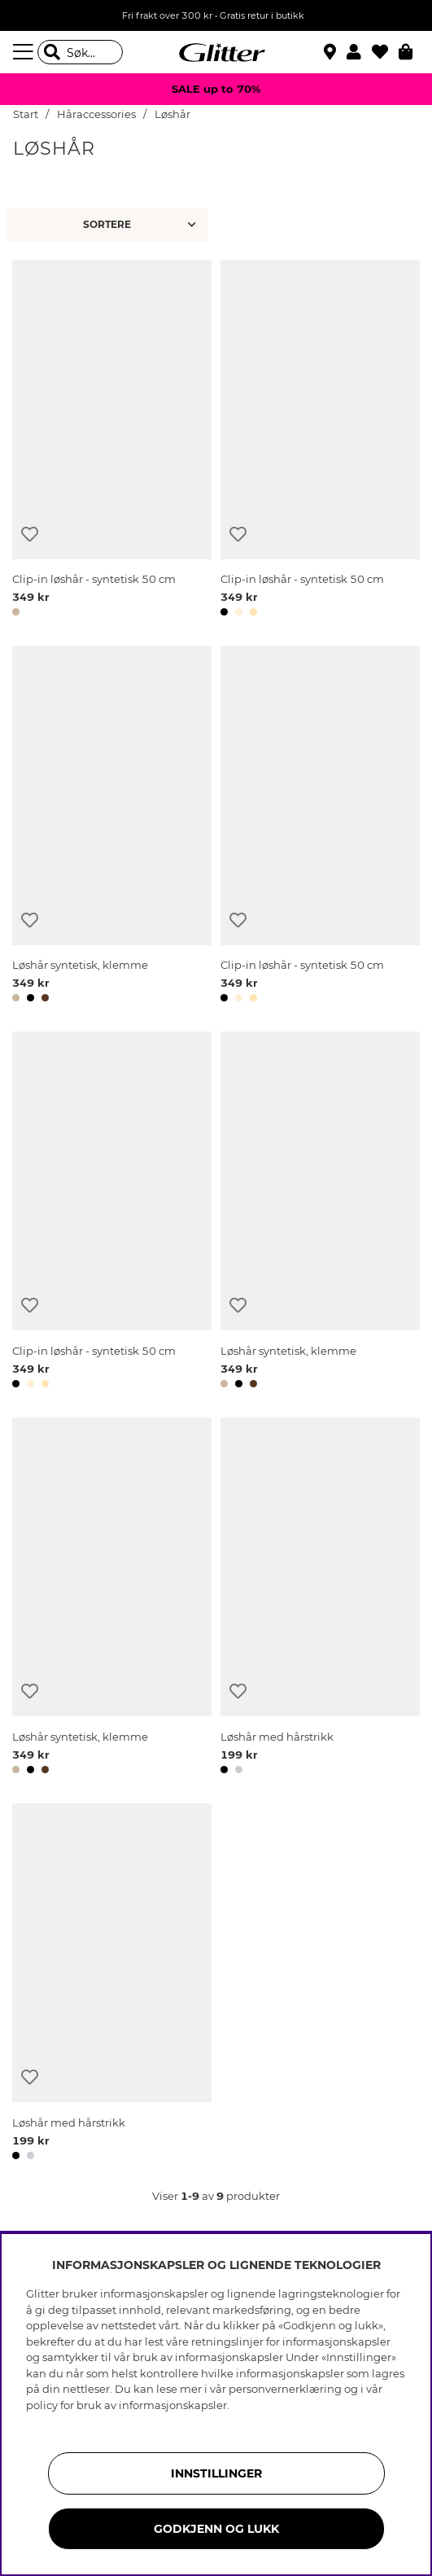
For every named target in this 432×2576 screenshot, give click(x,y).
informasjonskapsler (173, 2405)
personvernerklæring (285, 2388)
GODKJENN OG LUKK (216, 2528)
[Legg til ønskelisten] (29, 534)
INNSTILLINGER (216, 2473)
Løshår (172, 114)
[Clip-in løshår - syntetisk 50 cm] (112, 441)
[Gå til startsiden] (216, 52)
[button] (359, 52)
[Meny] (25, 52)
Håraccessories (96, 114)
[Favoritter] (385, 52)
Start (25, 114)
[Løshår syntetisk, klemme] (112, 827)
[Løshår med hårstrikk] (320, 1598)
